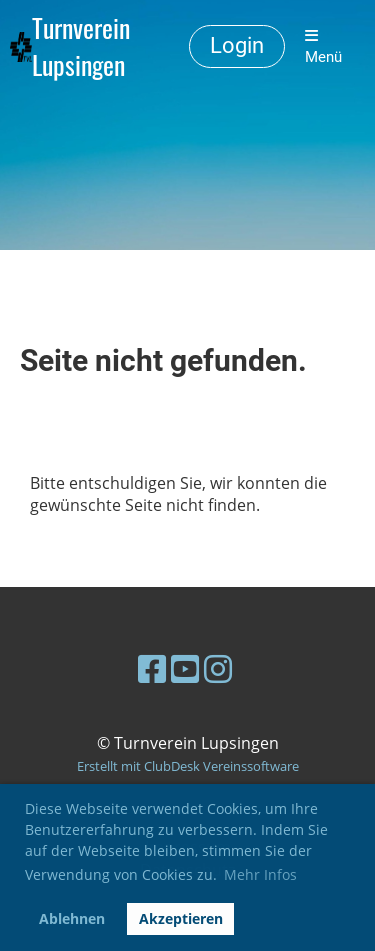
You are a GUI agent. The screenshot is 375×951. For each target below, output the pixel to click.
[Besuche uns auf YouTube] (185, 668)
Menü (323, 47)
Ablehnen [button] (72, 918)
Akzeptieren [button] (181, 918)
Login (237, 45)
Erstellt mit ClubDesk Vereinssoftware (188, 766)
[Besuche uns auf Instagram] (218, 668)
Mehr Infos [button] (260, 874)
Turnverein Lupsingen (81, 47)
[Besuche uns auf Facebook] (152, 668)
